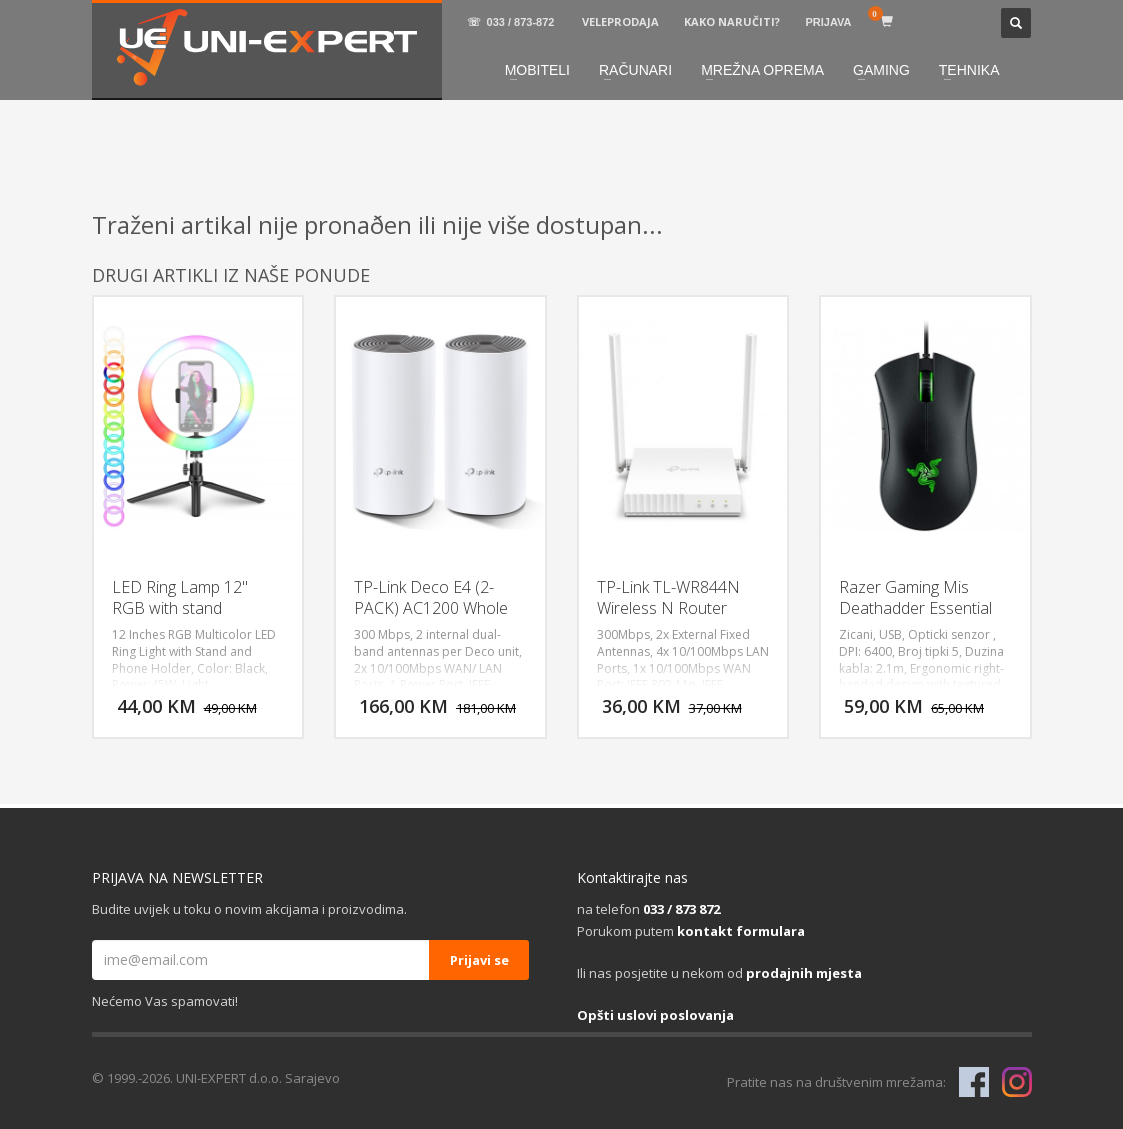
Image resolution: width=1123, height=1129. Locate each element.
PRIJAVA (828, 22)
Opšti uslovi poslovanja (655, 1015)
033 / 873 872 (681, 909)
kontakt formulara (741, 931)
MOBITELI (537, 70)
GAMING (881, 70)
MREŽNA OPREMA (762, 70)
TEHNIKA (969, 70)
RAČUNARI (635, 70)
